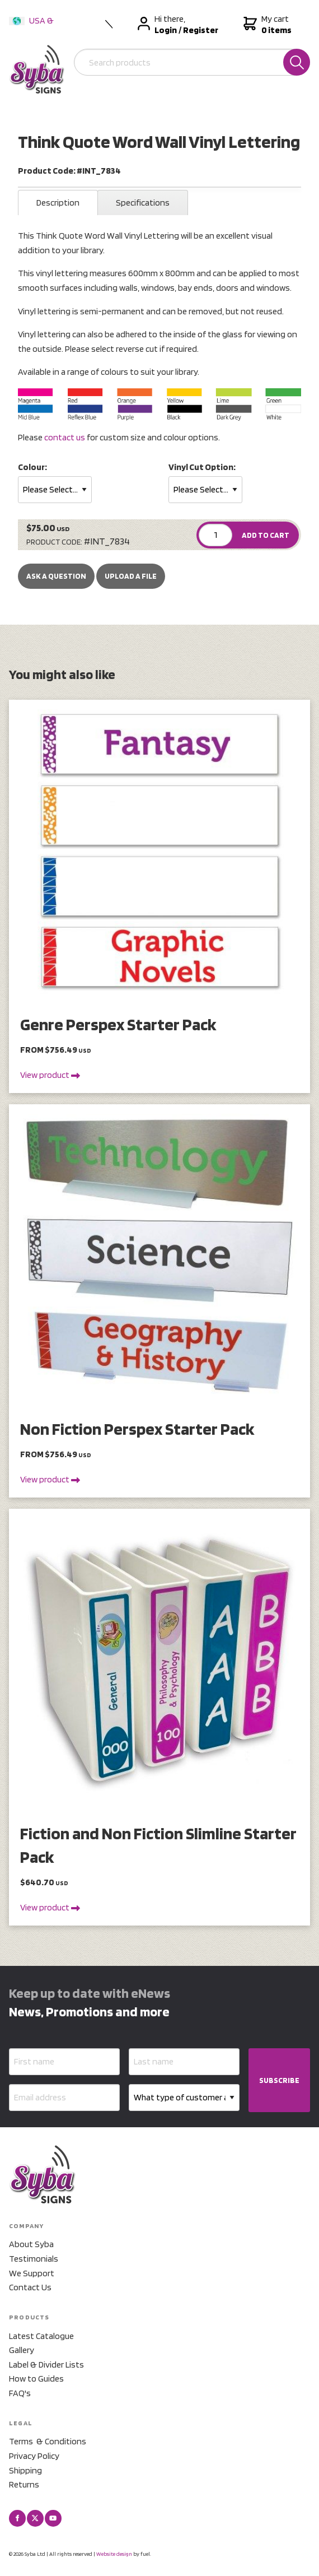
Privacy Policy (34, 2456)
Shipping (25, 2470)
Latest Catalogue (41, 2336)
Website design (114, 2553)
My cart (266, 24)
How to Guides (36, 2378)
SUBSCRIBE (279, 2080)
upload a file (131, 575)
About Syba (31, 2244)
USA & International (33, 27)
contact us (64, 437)
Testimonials (33, 2258)
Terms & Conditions (47, 2441)
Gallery (21, 2350)
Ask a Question (56, 575)
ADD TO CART (265, 535)
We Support (31, 2273)
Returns (24, 2484)
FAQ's (20, 2393)
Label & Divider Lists (46, 2364)
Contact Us (30, 2287)
